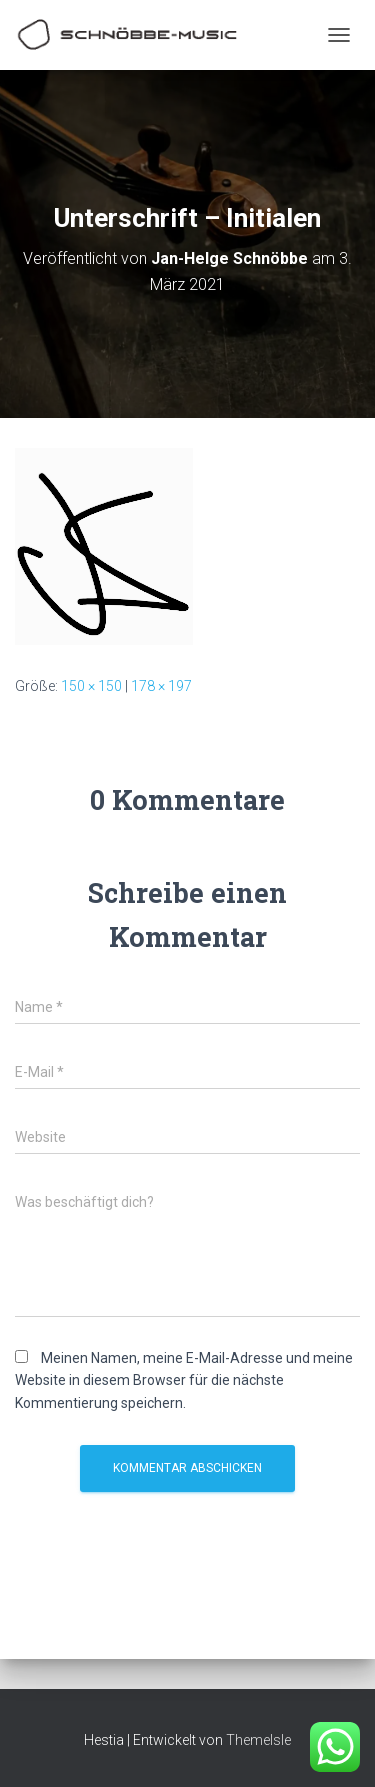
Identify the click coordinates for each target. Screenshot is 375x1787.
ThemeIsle (258, 1740)
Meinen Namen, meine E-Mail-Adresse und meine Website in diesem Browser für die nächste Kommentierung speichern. (184, 1380)
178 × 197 (161, 686)
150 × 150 (91, 686)
